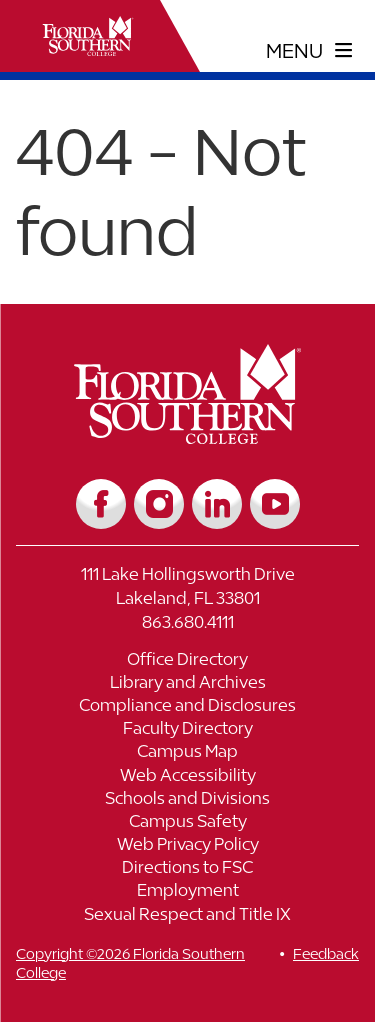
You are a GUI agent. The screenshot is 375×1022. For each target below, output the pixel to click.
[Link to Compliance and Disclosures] (187, 707)
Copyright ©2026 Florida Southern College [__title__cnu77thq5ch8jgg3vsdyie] (130, 963)
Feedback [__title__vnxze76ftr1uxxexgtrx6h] (326, 953)
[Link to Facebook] (101, 504)
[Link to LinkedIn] (217, 504)
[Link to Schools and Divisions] (187, 800)
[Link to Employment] (187, 892)
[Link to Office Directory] (187, 661)
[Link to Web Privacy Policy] (187, 846)
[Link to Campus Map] (187, 753)
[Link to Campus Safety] (187, 823)
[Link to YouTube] (275, 504)
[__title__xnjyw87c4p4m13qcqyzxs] (88, 36)
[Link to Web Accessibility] (187, 777)
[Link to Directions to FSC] (187, 869)
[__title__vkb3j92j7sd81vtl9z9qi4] (187, 436)
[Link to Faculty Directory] (187, 730)
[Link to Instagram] (159, 504)
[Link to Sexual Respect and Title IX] (187, 916)
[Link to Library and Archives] (187, 684)
